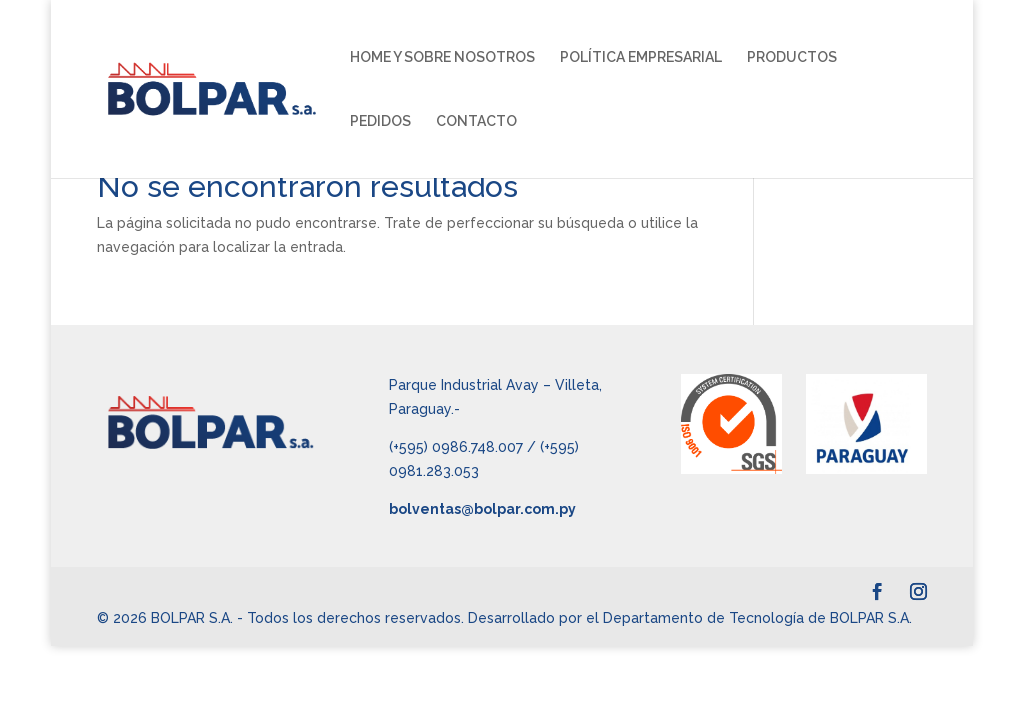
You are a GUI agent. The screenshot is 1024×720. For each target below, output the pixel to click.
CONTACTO (476, 121)
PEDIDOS (380, 121)
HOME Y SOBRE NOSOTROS (442, 57)
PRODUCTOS (792, 57)
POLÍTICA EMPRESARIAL (641, 57)
